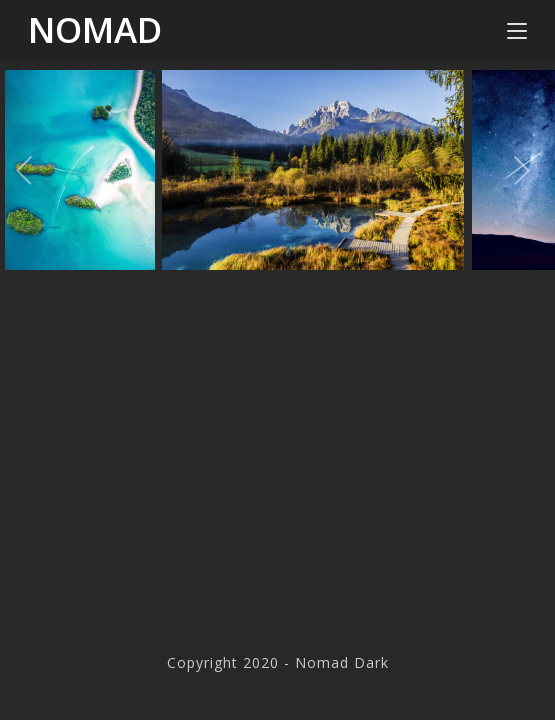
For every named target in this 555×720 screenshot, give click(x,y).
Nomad (95, 29)
